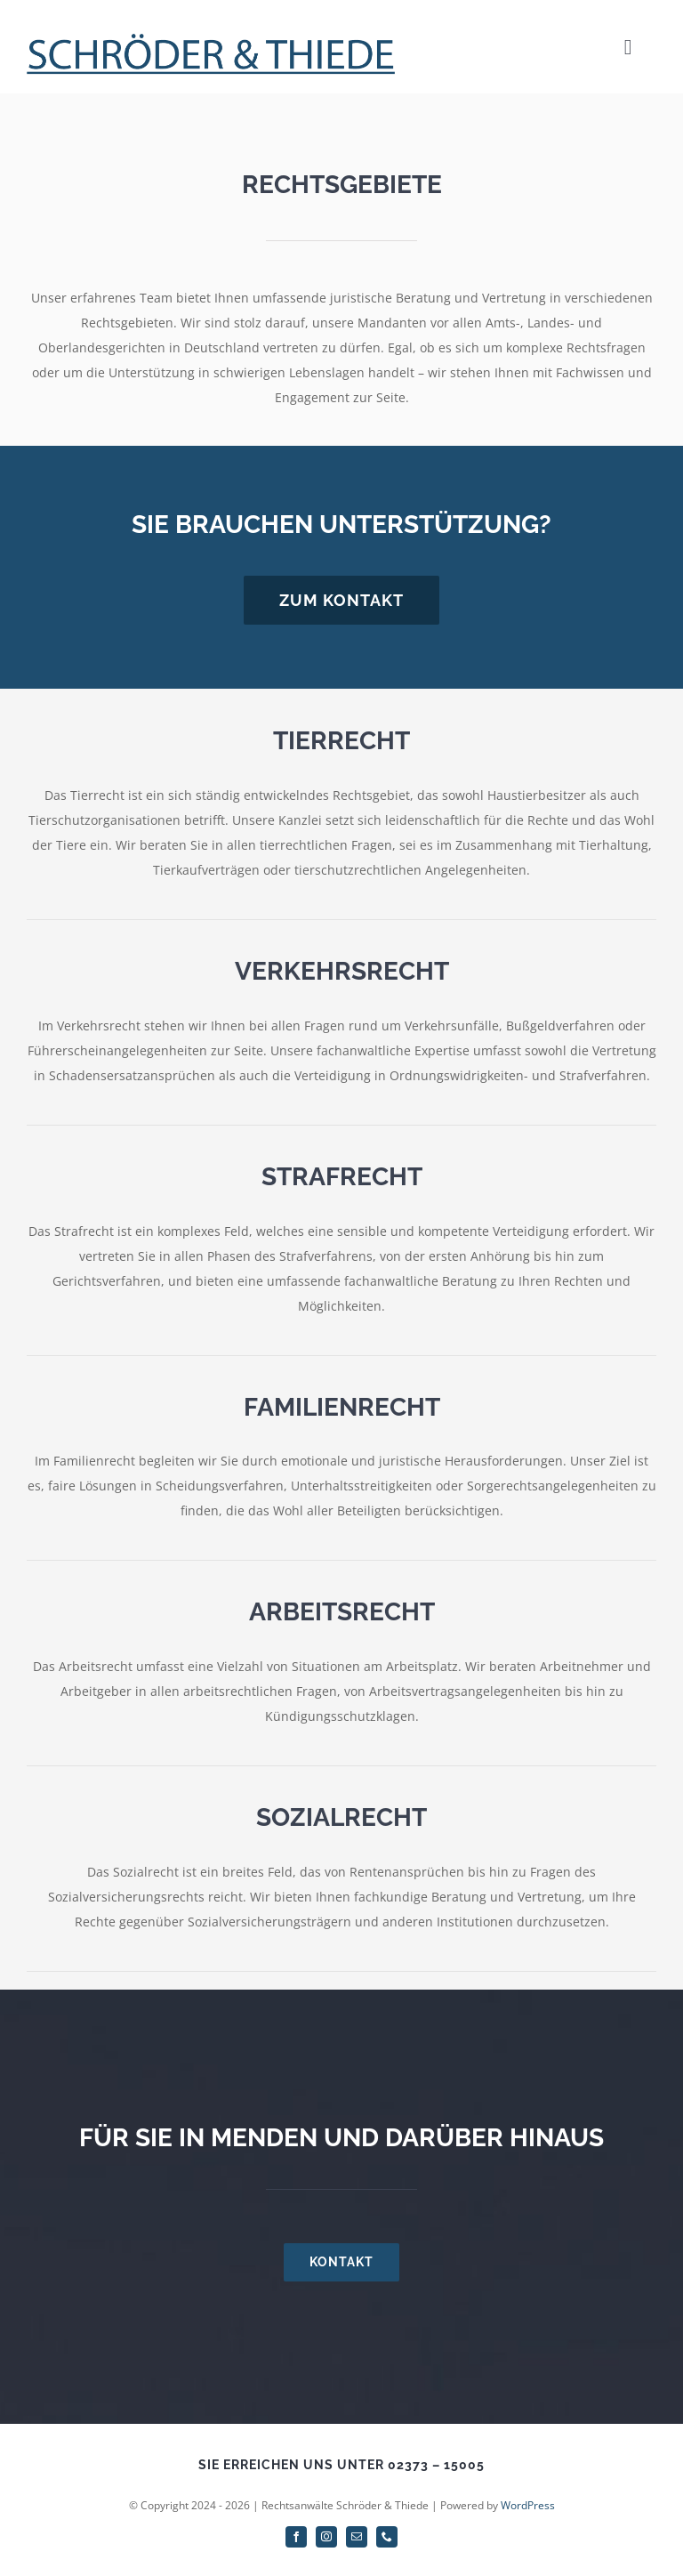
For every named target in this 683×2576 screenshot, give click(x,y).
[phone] (387, 2537)
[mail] (356, 2537)
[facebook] (296, 2537)
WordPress (528, 2505)
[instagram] (326, 2537)
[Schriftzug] (211, 38)
